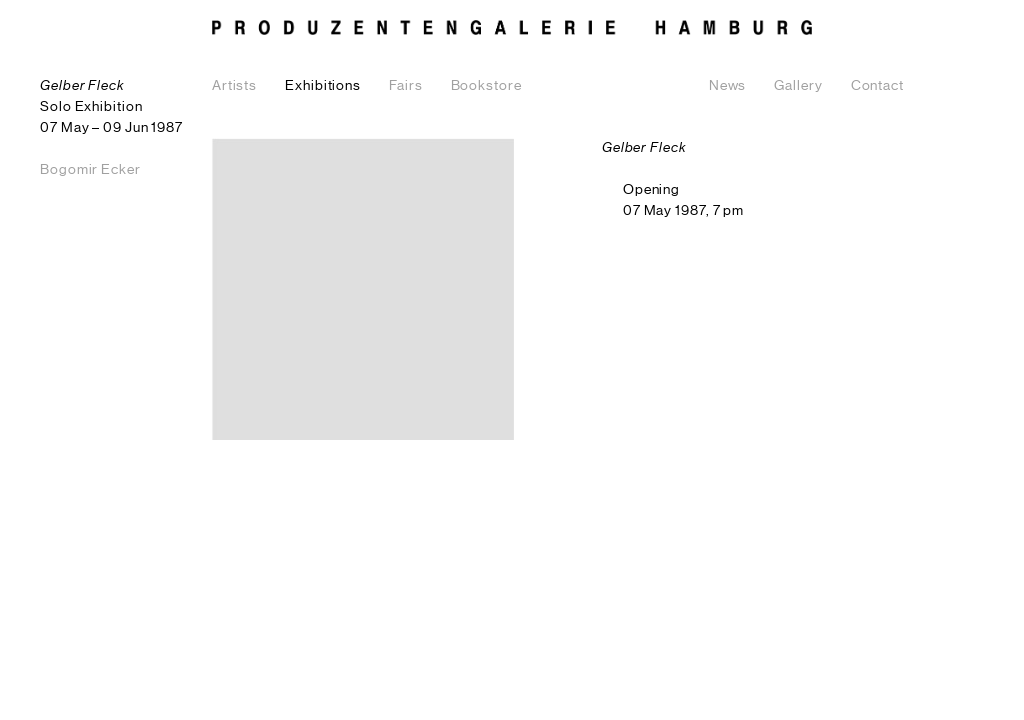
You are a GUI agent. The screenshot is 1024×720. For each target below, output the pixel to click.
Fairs (406, 86)
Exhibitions (323, 86)
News (728, 86)
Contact (877, 86)
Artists (234, 86)
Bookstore (486, 86)
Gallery (798, 86)
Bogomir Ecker (90, 170)
